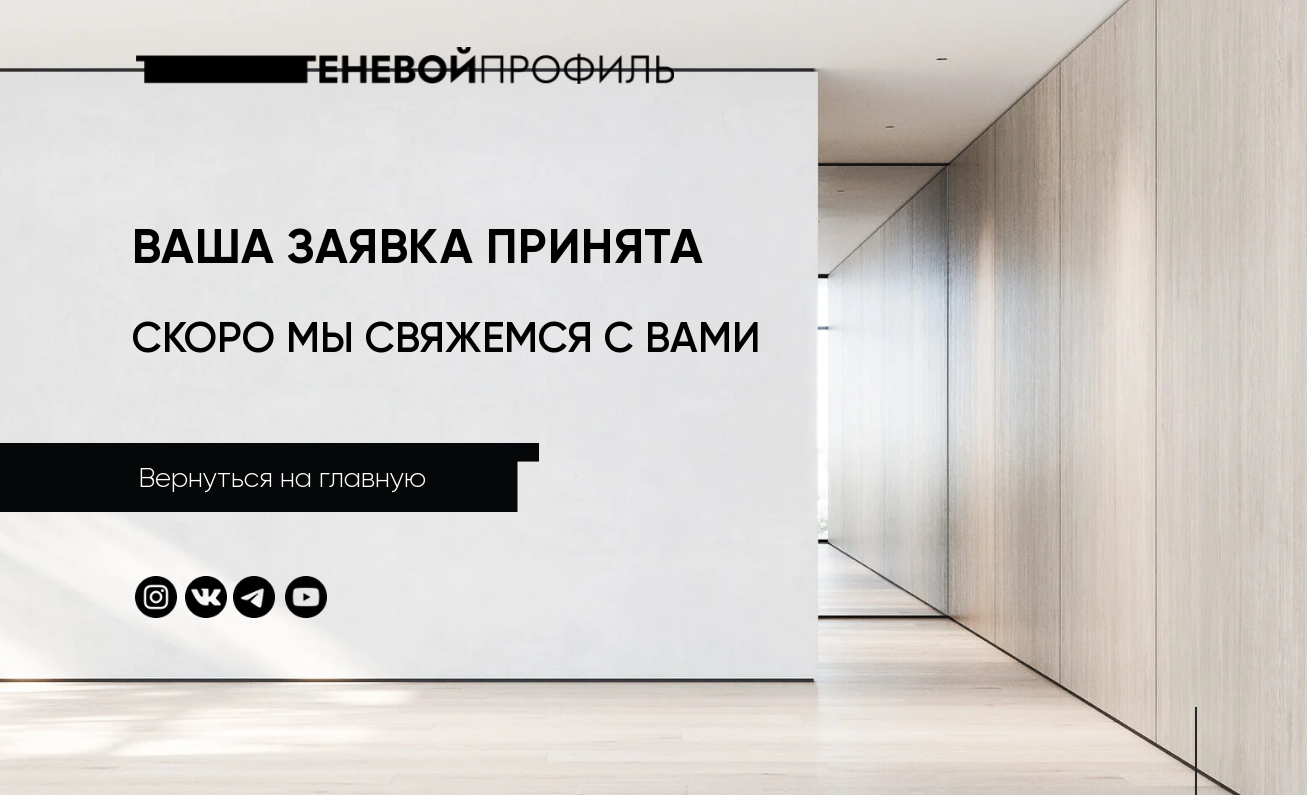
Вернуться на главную (282, 477)
